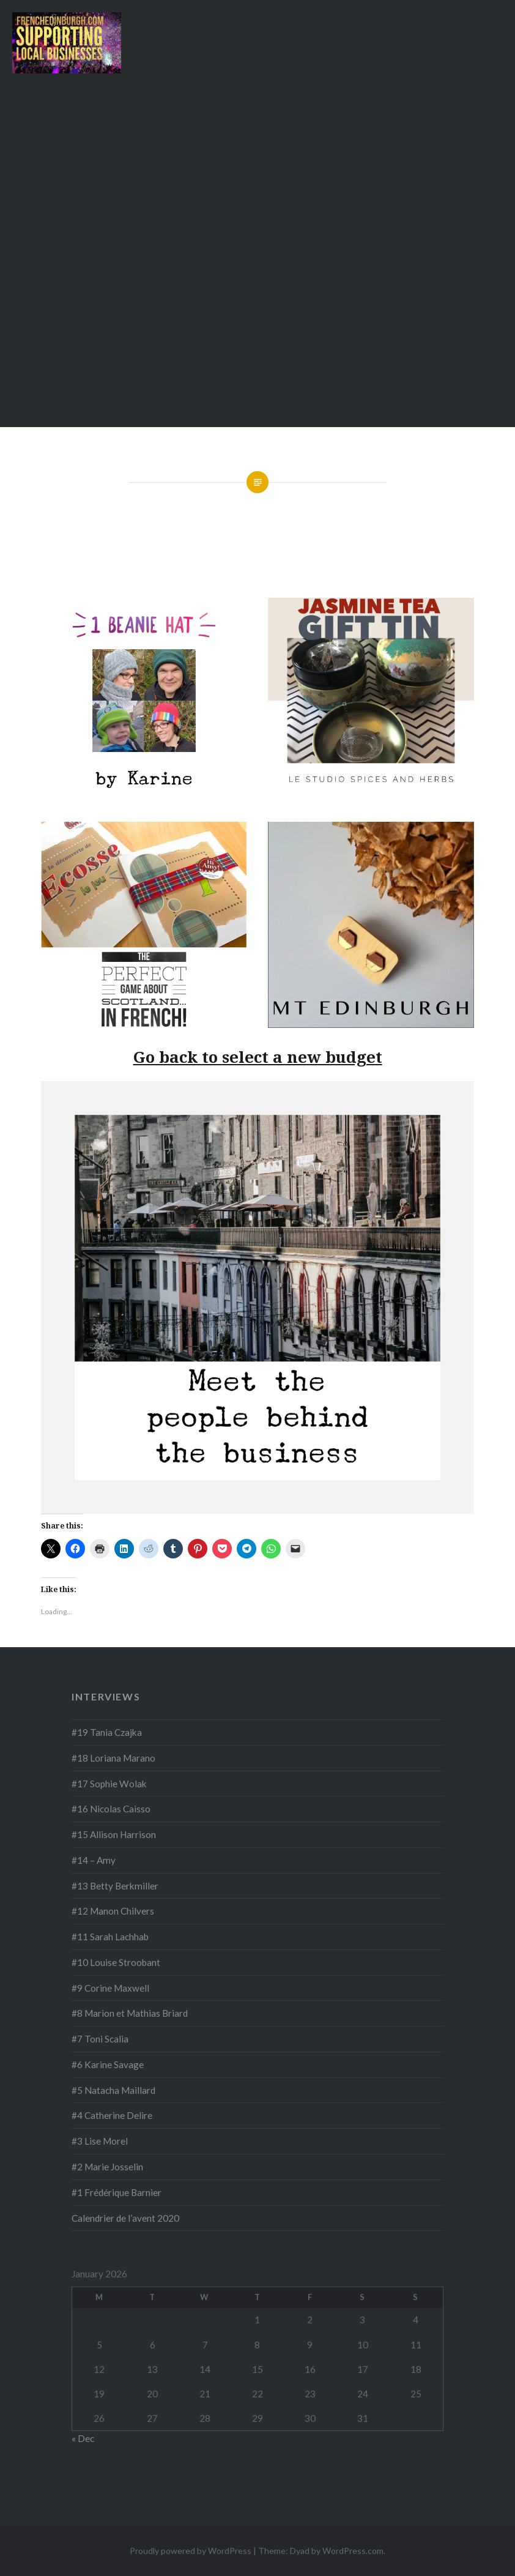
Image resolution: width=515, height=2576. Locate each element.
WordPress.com (352, 2550)
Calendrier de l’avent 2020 (125, 2218)
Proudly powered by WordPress (190, 2550)
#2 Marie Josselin (107, 2166)
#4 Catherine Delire (112, 2115)
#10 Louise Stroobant (116, 1962)
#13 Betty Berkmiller (115, 1885)
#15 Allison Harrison (114, 1834)
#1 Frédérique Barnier (116, 2192)
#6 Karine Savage (108, 2064)
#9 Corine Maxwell (110, 1987)
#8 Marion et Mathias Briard (130, 2013)
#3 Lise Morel (100, 2140)
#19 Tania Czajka (107, 1732)
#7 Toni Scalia (100, 2038)
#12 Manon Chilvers (113, 1910)
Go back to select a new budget (257, 1057)
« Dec (83, 2438)
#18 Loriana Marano (113, 1757)
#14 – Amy (94, 1860)
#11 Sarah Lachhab (110, 1936)
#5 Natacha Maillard (113, 2090)
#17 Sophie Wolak (109, 1783)
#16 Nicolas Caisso (111, 1808)
